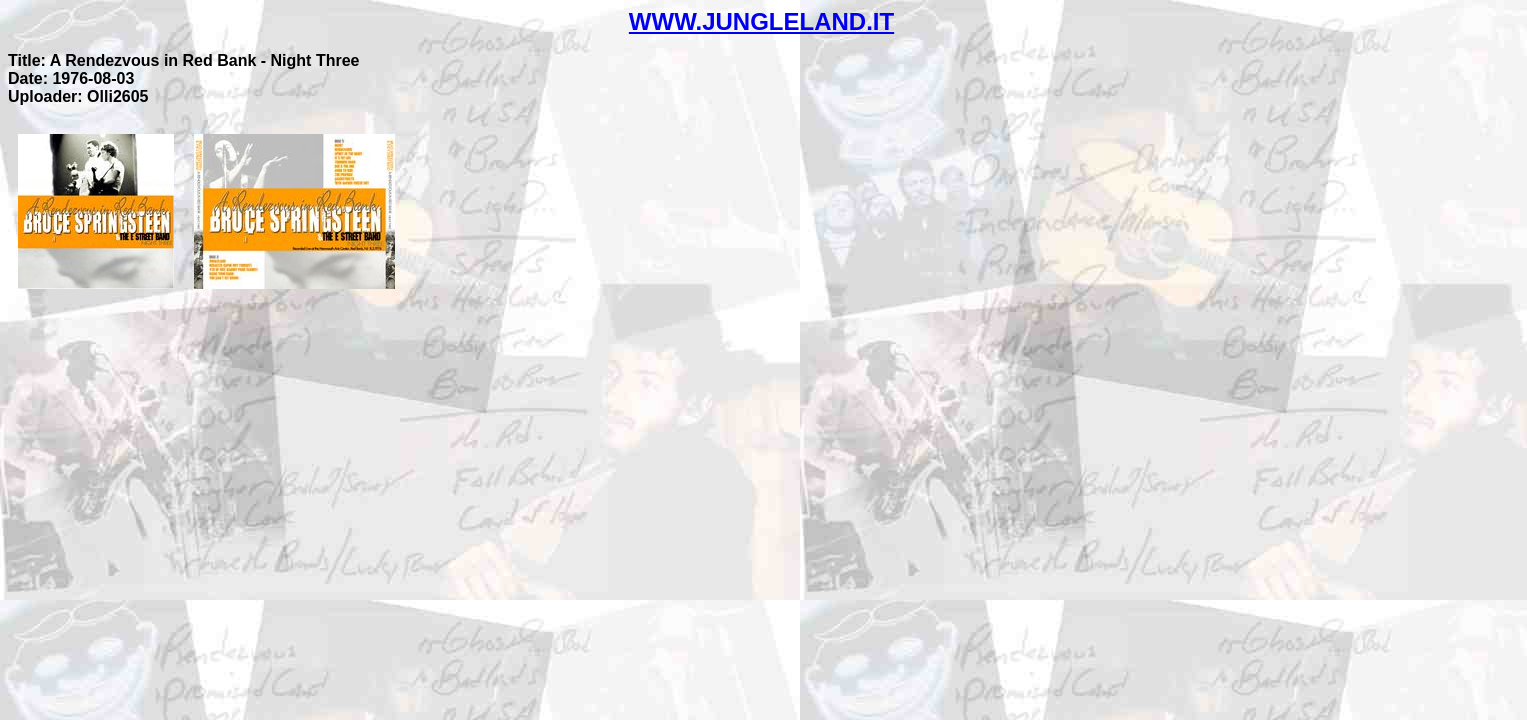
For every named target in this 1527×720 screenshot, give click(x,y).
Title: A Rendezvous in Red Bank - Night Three (183, 60)
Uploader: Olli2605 (78, 96)
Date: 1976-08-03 (71, 78)
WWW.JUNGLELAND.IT (761, 21)
